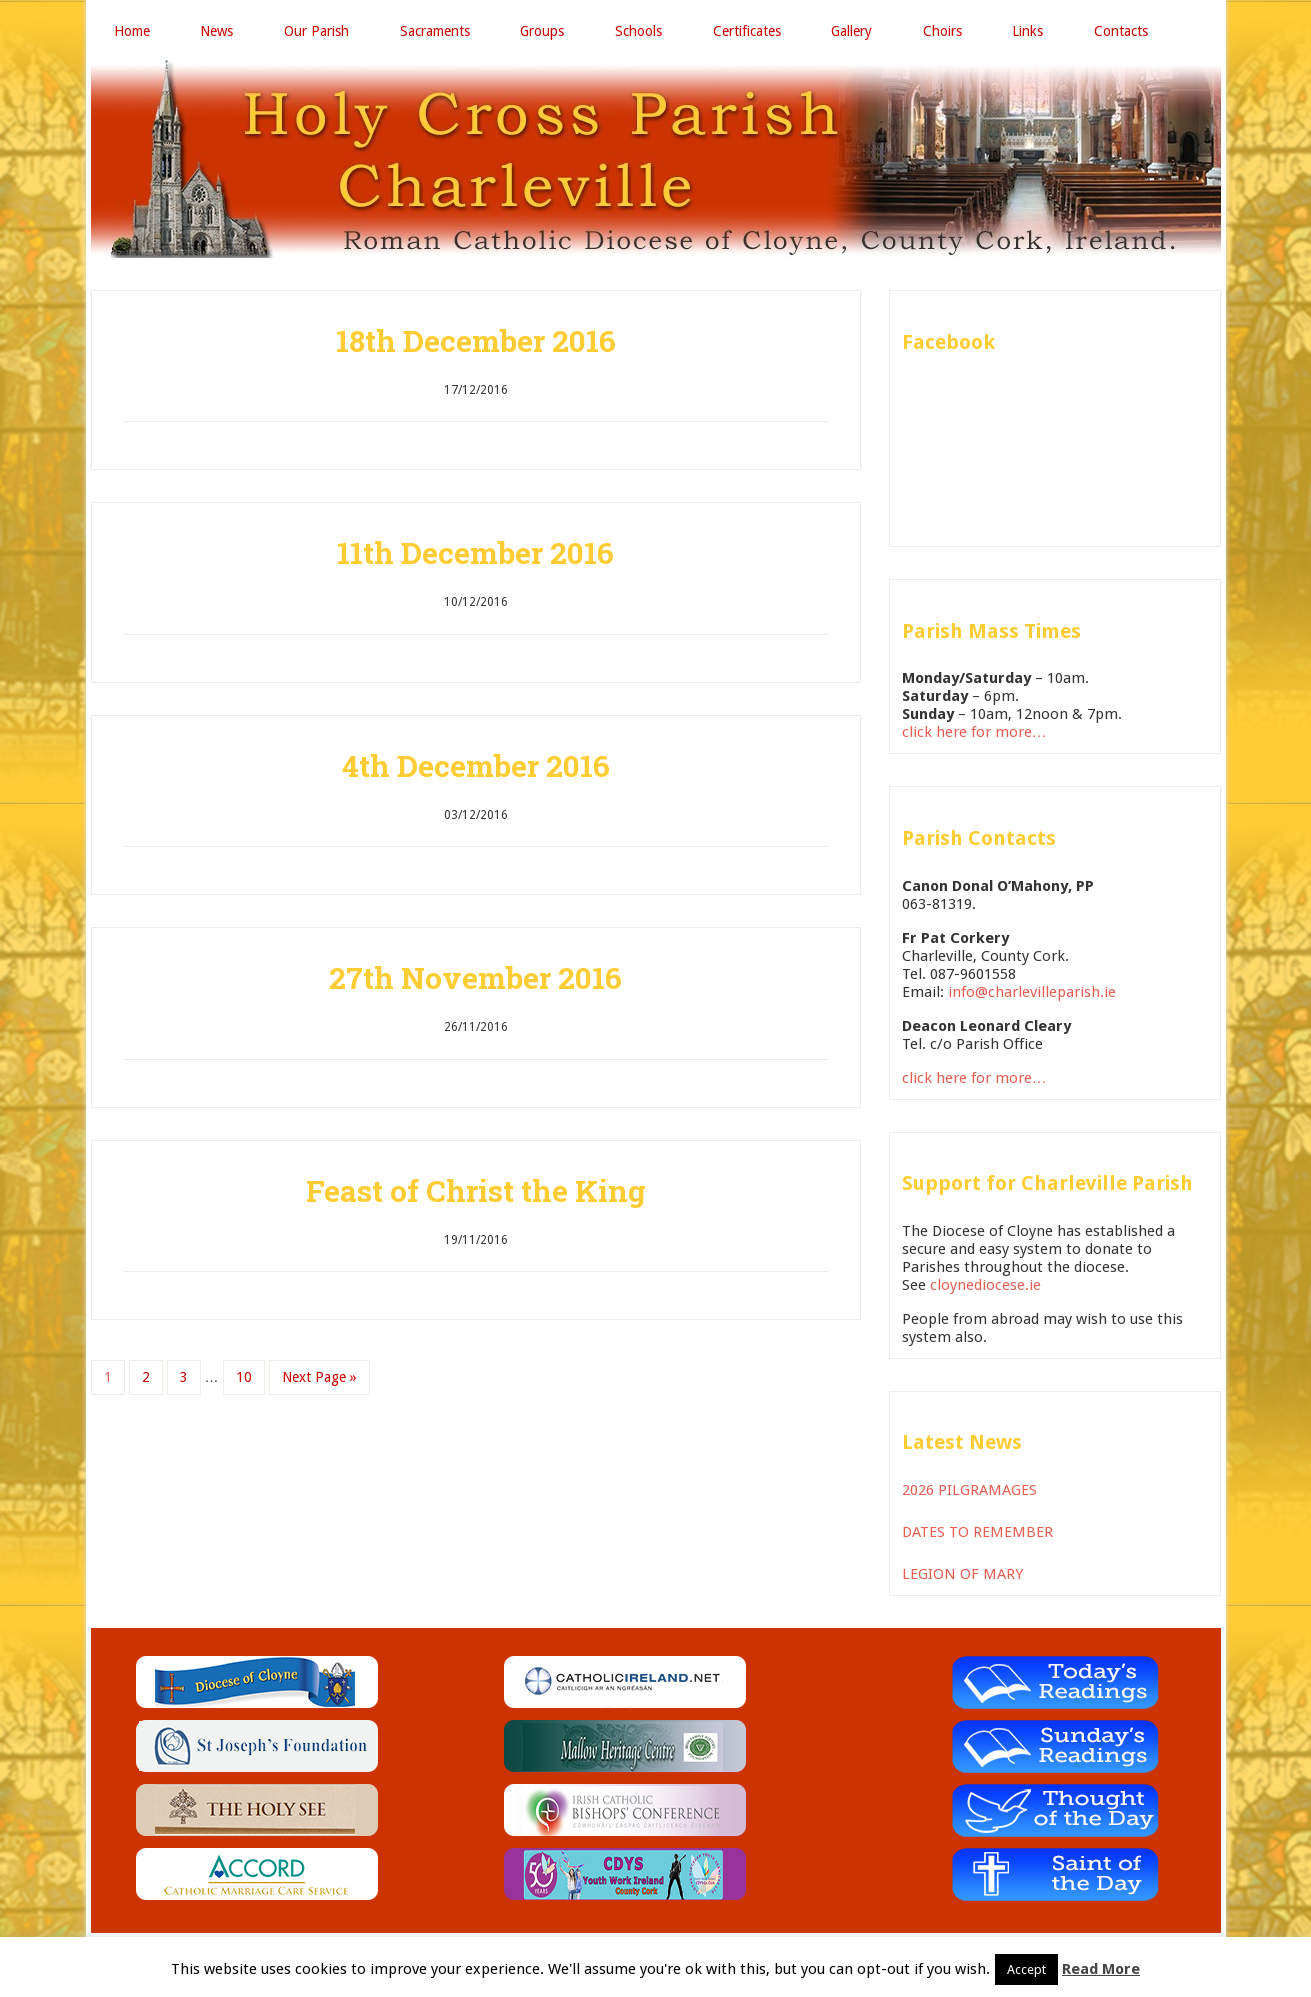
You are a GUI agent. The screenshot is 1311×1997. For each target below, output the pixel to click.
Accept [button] (1026, 1969)
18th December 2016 (476, 341)
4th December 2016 (476, 766)
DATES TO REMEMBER (977, 1533)
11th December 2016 (475, 553)
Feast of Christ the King (476, 1191)
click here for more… (974, 733)
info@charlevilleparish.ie (1032, 993)
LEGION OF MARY (962, 1575)
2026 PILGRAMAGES (969, 1491)
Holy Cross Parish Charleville (656, 159)
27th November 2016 (475, 978)
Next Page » (319, 1378)
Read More (1101, 1969)
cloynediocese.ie (985, 1286)
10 (244, 1378)
